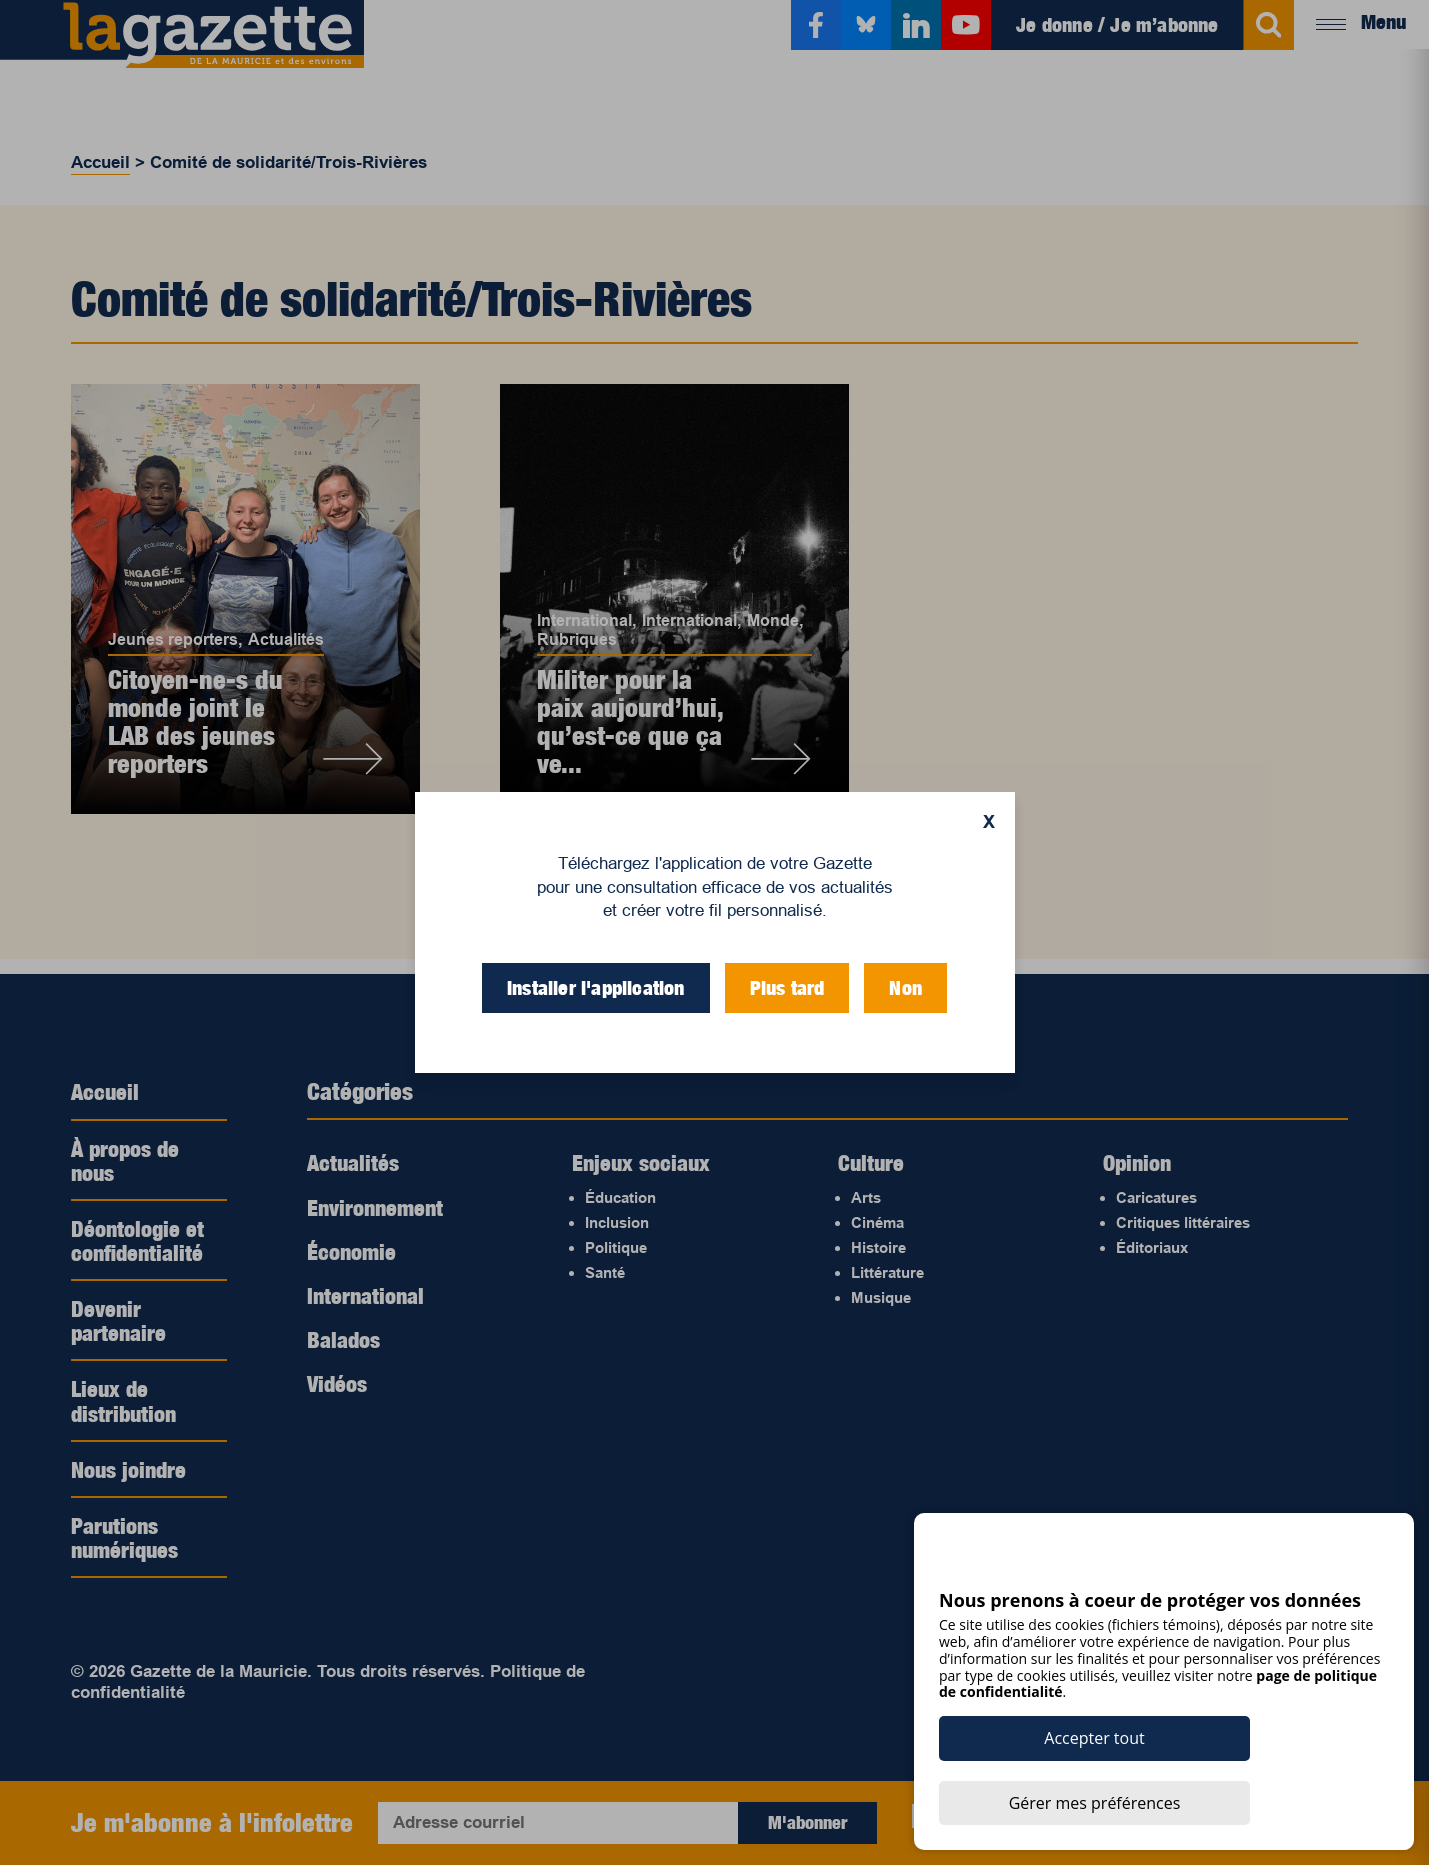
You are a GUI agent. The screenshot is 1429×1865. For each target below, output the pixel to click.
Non (905, 988)
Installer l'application (596, 988)
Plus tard (787, 988)
